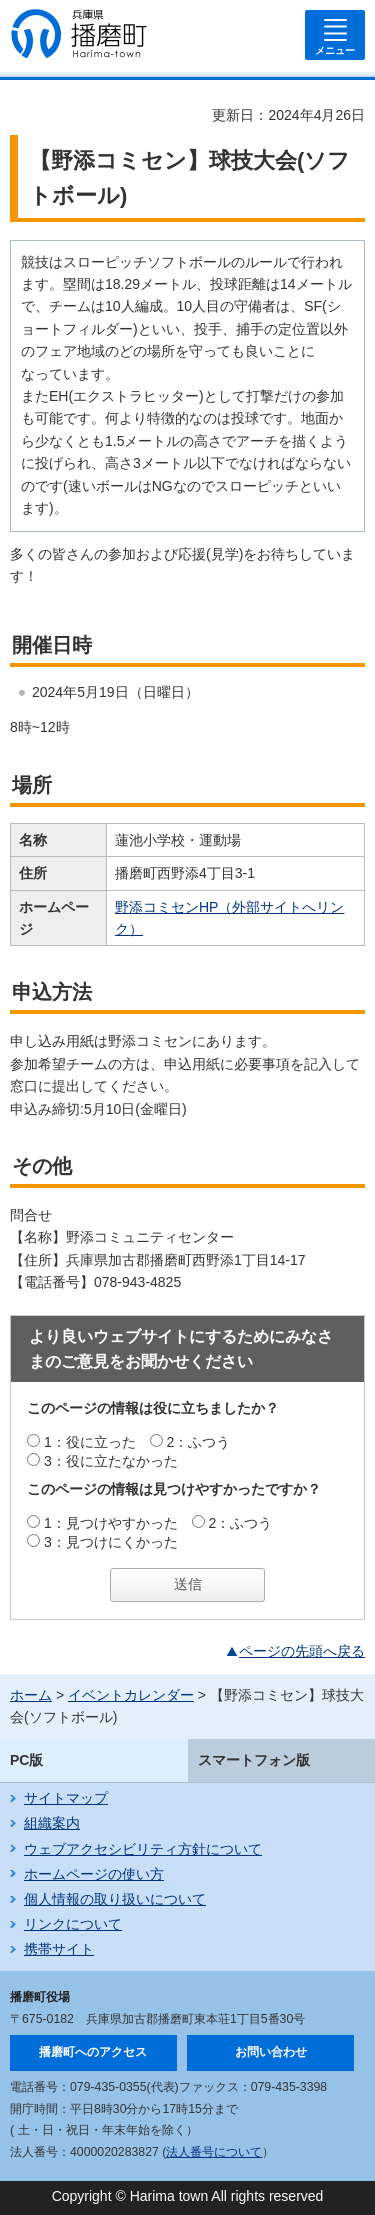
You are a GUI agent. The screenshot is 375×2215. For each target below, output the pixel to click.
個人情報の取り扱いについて (115, 1899)
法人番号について (214, 2152)
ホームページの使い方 (94, 1874)
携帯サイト (59, 1949)
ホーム (31, 1695)
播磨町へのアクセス (93, 2052)
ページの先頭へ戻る (302, 1651)
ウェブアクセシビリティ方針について (143, 1849)
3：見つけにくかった (111, 1542)
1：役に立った (90, 1442)
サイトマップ (66, 1798)
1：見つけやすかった (111, 1523)
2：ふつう (199, 1442)
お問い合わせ (271, 2052)
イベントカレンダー (131, 1695)
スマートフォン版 (254, 1760)
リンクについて (73, 1924)
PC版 (26, 1760)
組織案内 (52, 1823)
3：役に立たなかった (111, 1461)
